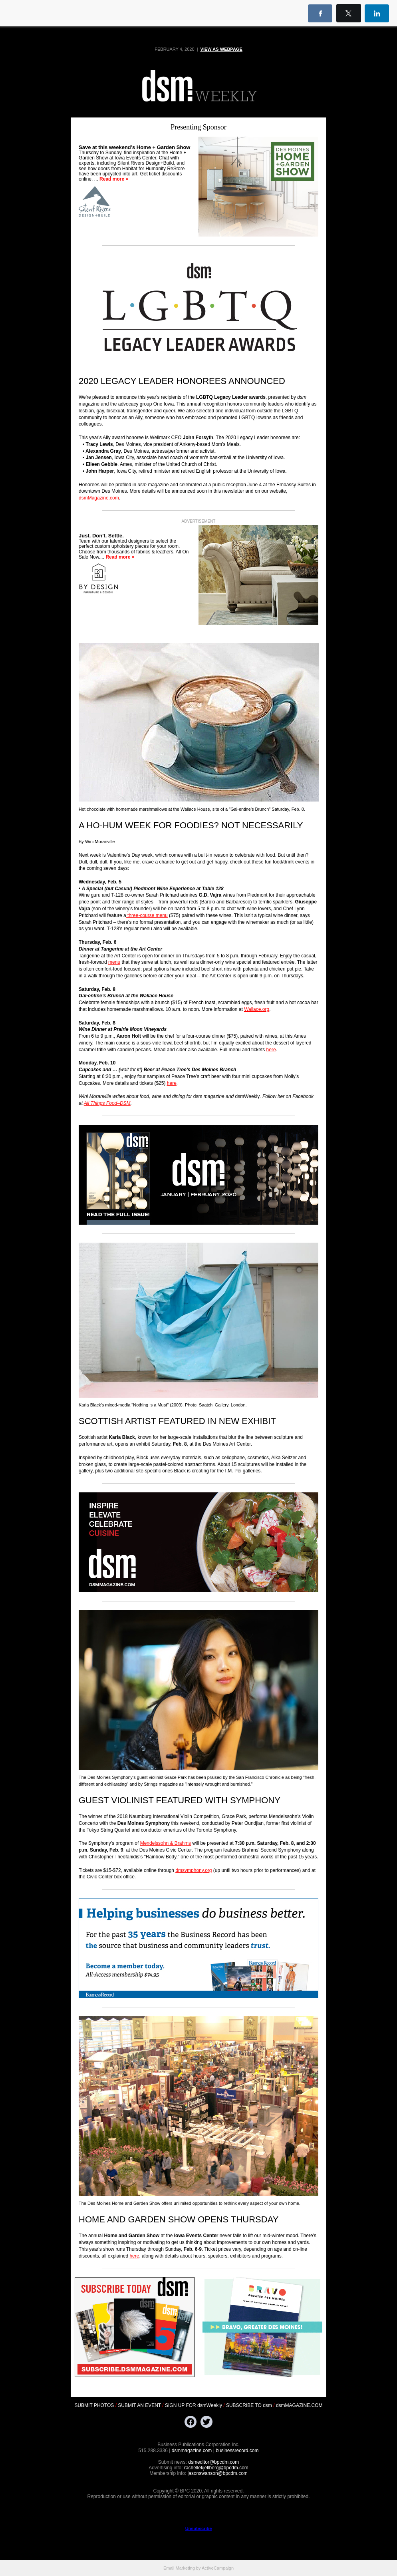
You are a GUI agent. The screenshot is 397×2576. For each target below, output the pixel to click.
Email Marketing (179, 2568)
